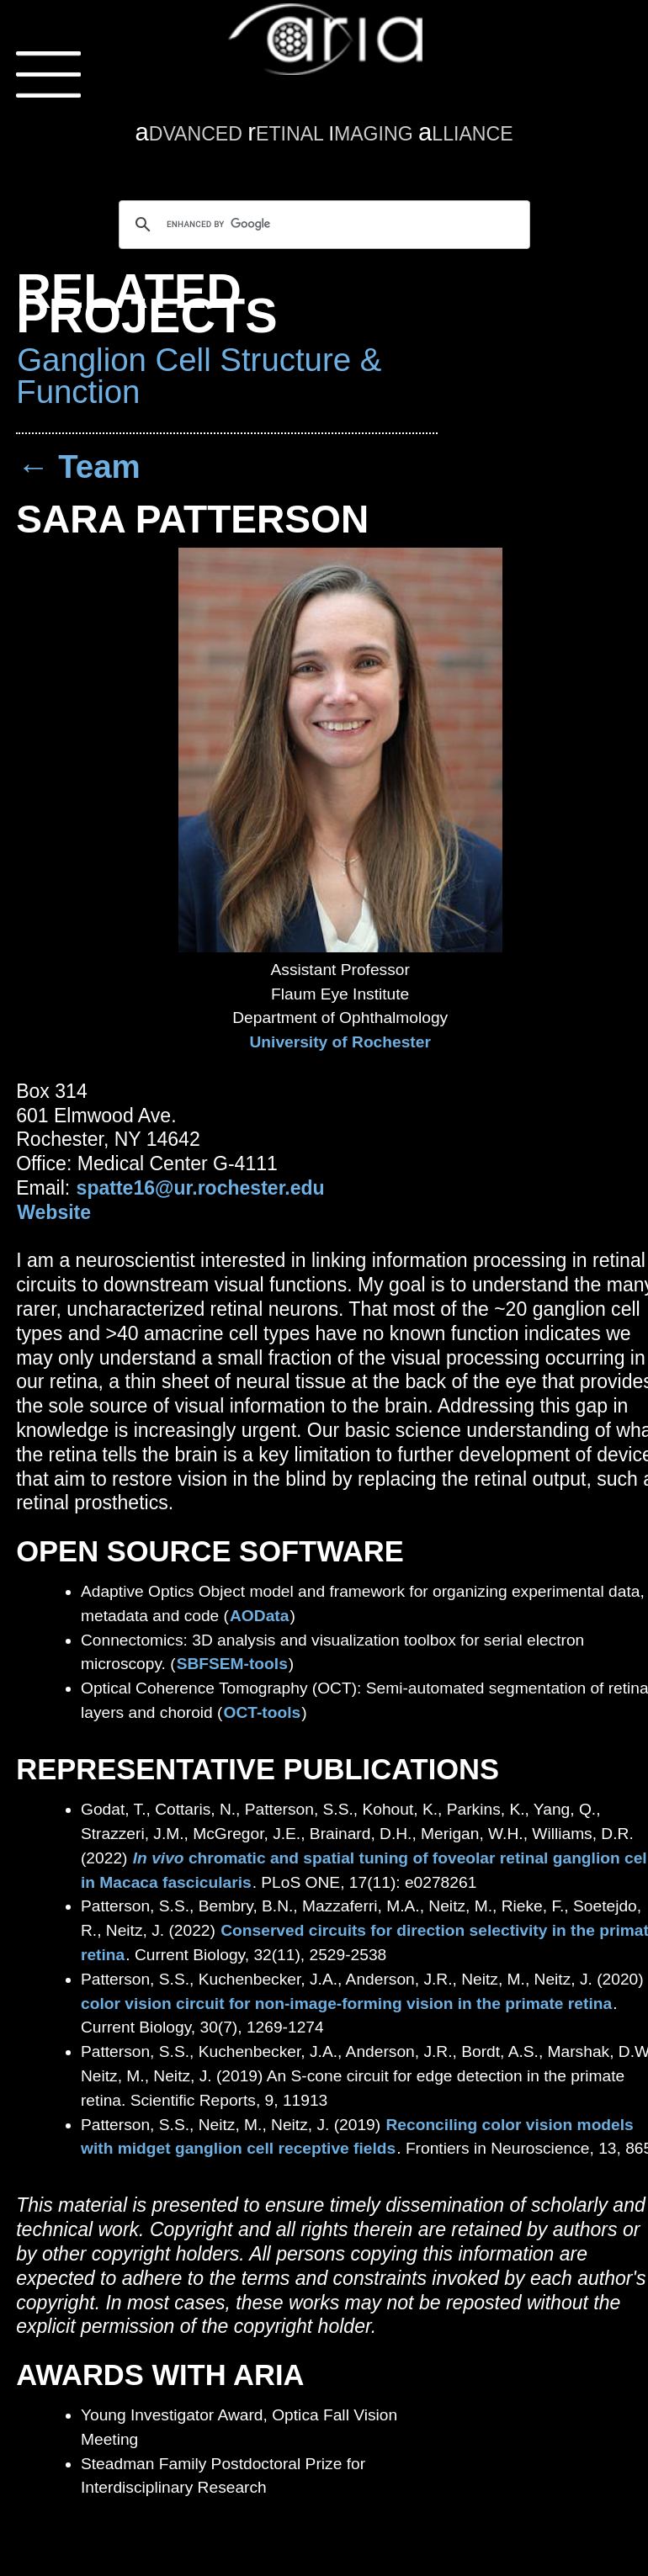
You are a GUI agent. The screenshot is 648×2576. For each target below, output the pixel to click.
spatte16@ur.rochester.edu (201, 1188)
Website (54, 1212)
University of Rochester (339, 1042)
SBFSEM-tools (232, 1663)
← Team (79, 466)
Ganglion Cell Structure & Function (198, 376)
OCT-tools (262, 1712)
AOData (259, 1616)
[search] (322, 225)
